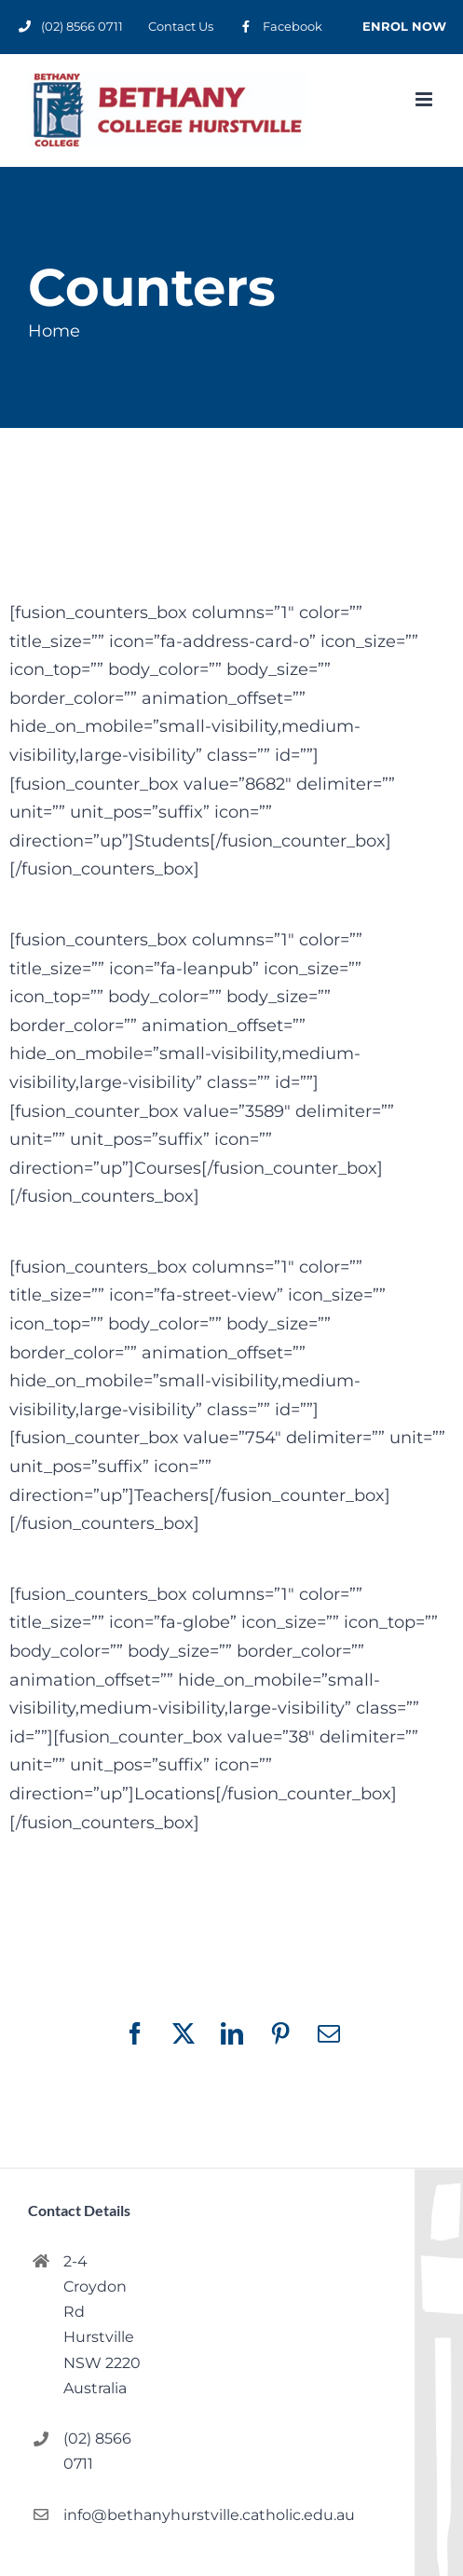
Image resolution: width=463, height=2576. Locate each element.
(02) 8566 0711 (97, 2451)
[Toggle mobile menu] (425, 99)
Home (54, 331)
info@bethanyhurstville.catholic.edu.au (103, 2515)
